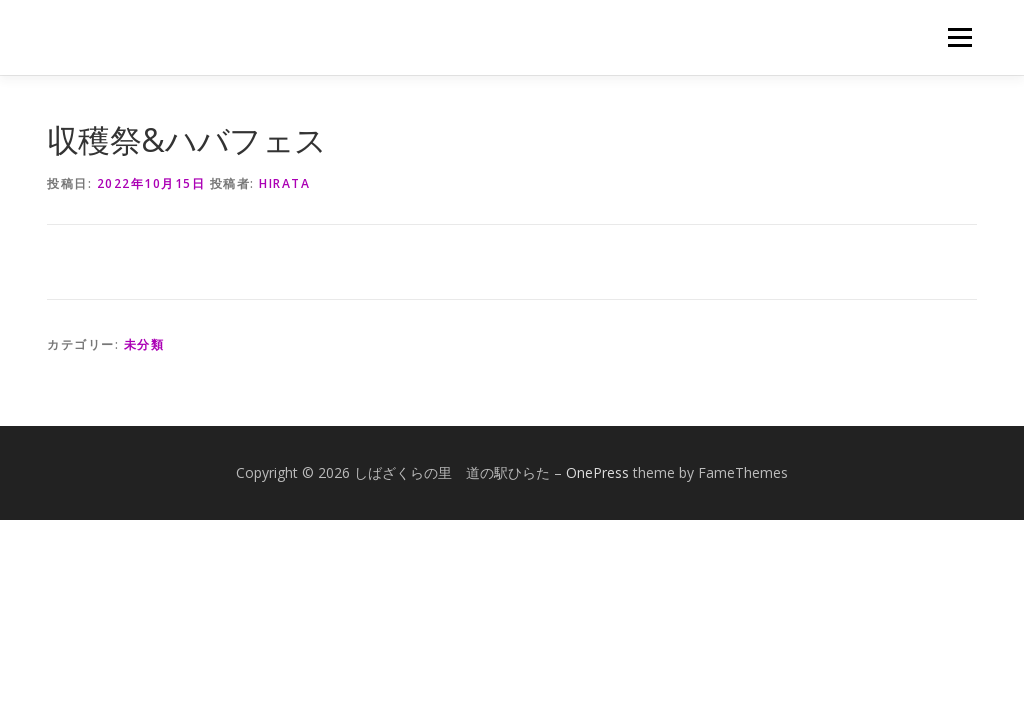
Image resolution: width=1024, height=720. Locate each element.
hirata (284, 183)
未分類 (144, 344)
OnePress (597, 472)
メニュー (959, 37)
